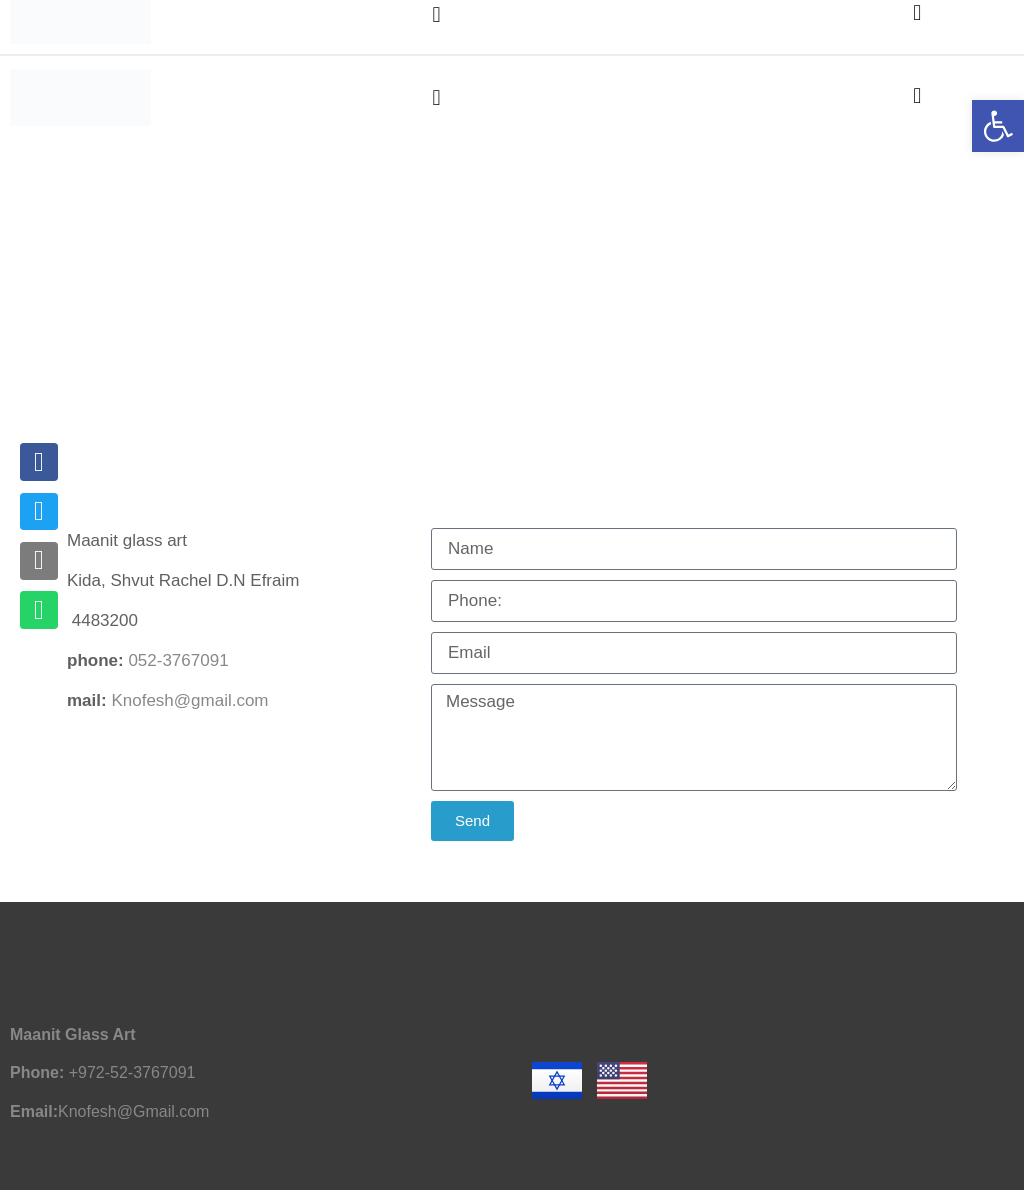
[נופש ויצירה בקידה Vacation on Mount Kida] (512, 317)
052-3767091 (178, 660)
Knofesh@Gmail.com (133, 1111)
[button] (436, 97)
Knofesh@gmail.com (189, 700)
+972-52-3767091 (132, 1072)
